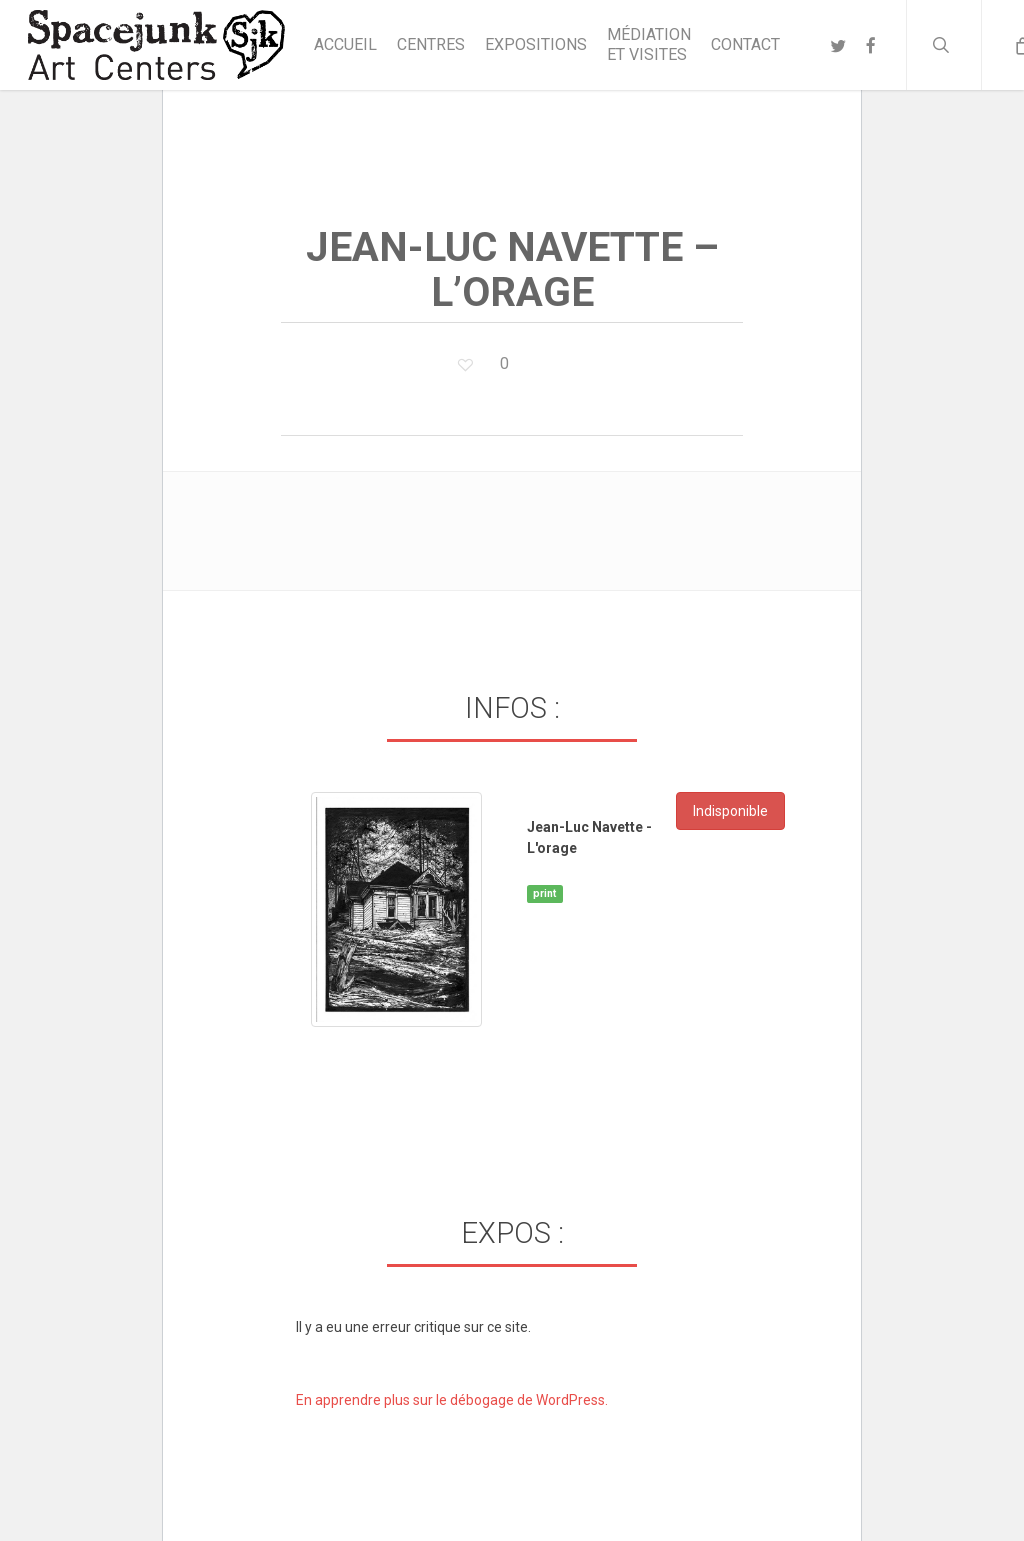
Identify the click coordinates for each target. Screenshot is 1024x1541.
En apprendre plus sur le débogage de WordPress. (452, 1400)
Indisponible (730, 811)
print (544, 893)
